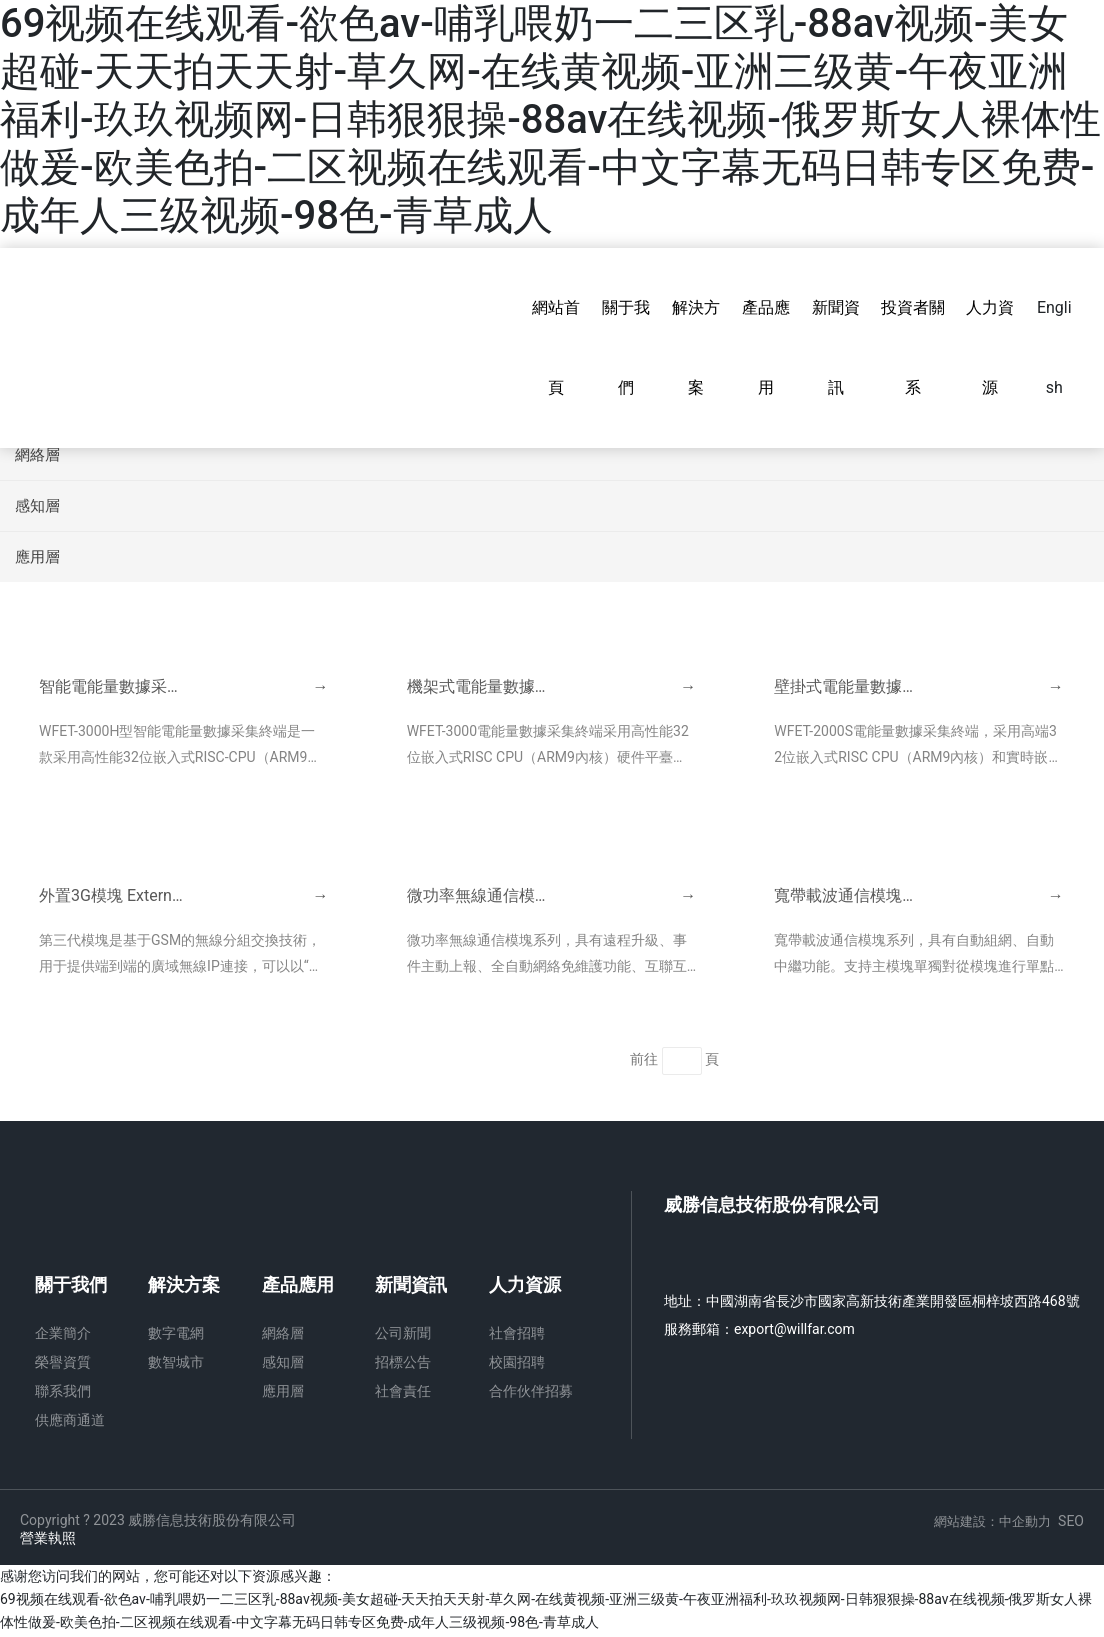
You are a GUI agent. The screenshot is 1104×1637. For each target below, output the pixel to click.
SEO (1071, 1523)
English (1054, 347)
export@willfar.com (794, 1331)
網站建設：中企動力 (992, 1523)
